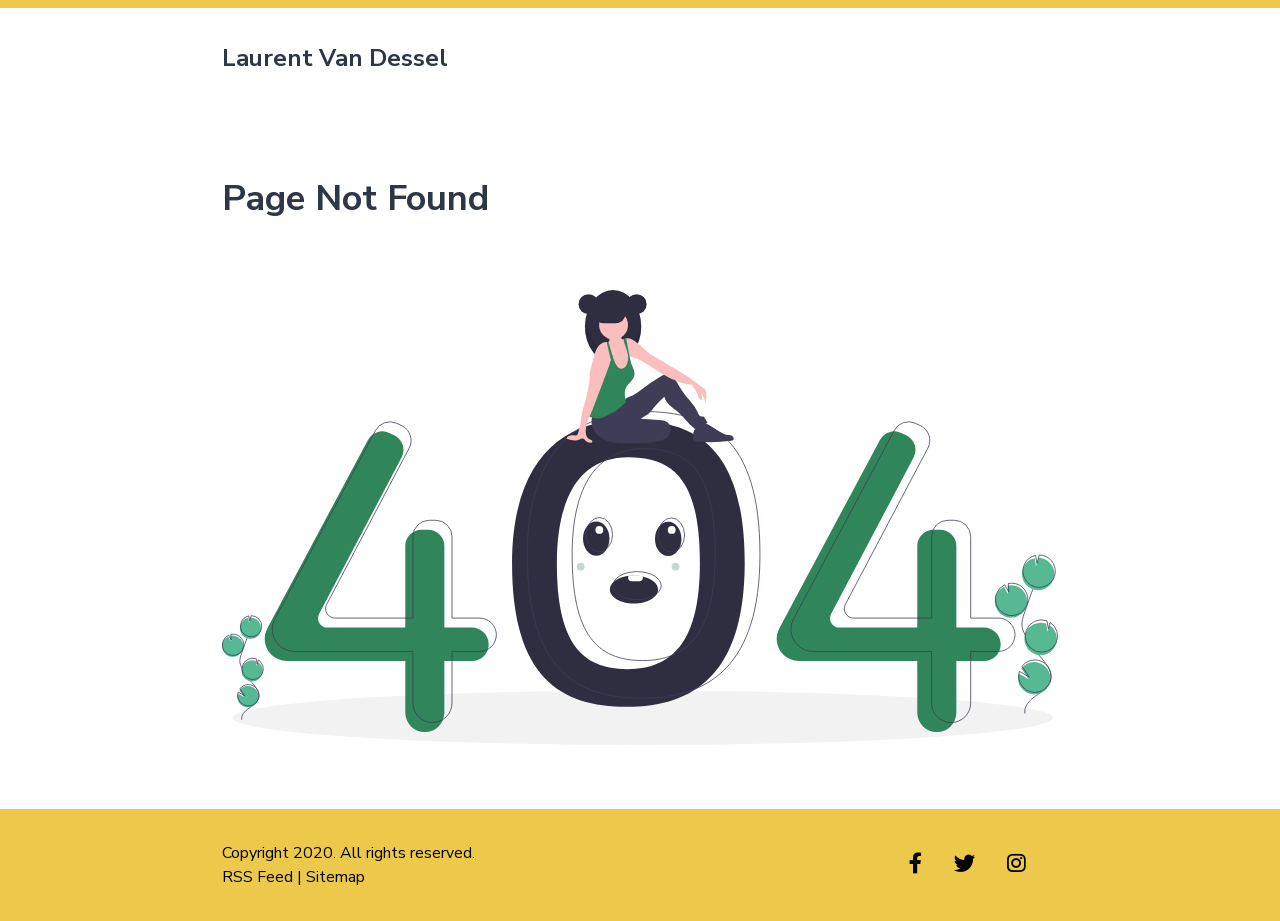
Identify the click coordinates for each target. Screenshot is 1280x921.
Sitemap (335, 877)
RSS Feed (257, 877)
